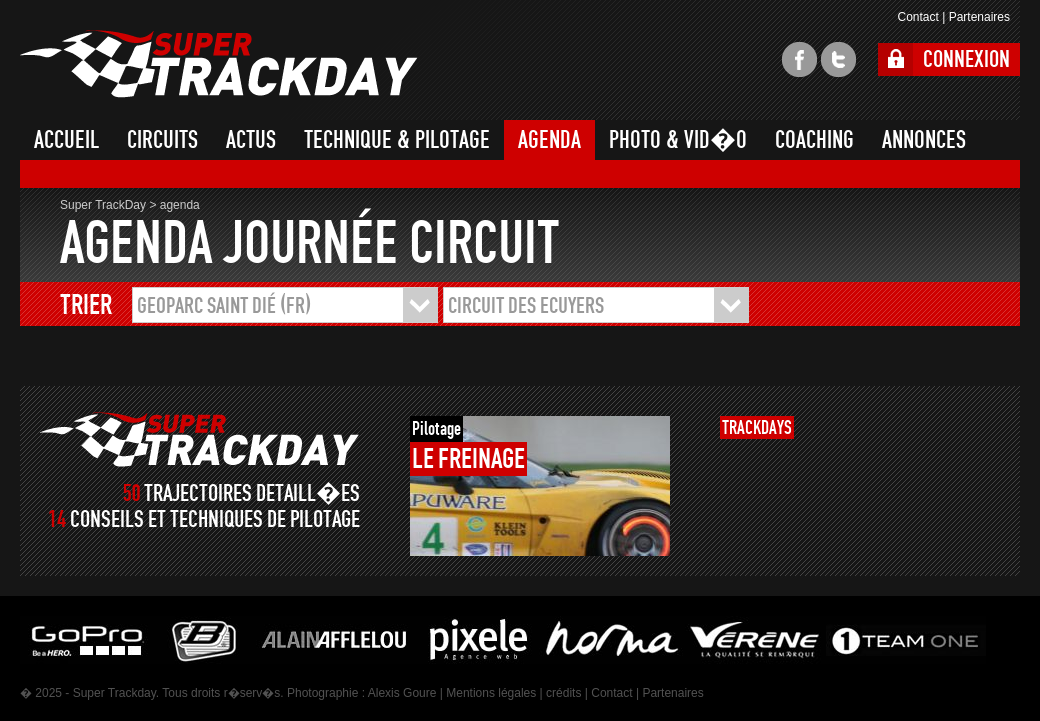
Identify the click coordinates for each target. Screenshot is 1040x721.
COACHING (814, 140)
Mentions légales (491, 693)
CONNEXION (966, 59)
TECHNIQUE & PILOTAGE (397, 140)
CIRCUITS (162, 140)
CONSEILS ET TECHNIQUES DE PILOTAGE (215, 519)
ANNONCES (924, 140)
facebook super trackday (799, 59)
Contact (917, 17)
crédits (563, 693)
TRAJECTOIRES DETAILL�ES (252, 493)
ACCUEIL (66, 140)
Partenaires (979, 17)
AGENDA (549, 140)
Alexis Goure (402, 693)
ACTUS (251, 140)
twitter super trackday (838, 59)
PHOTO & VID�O (678, 140)
